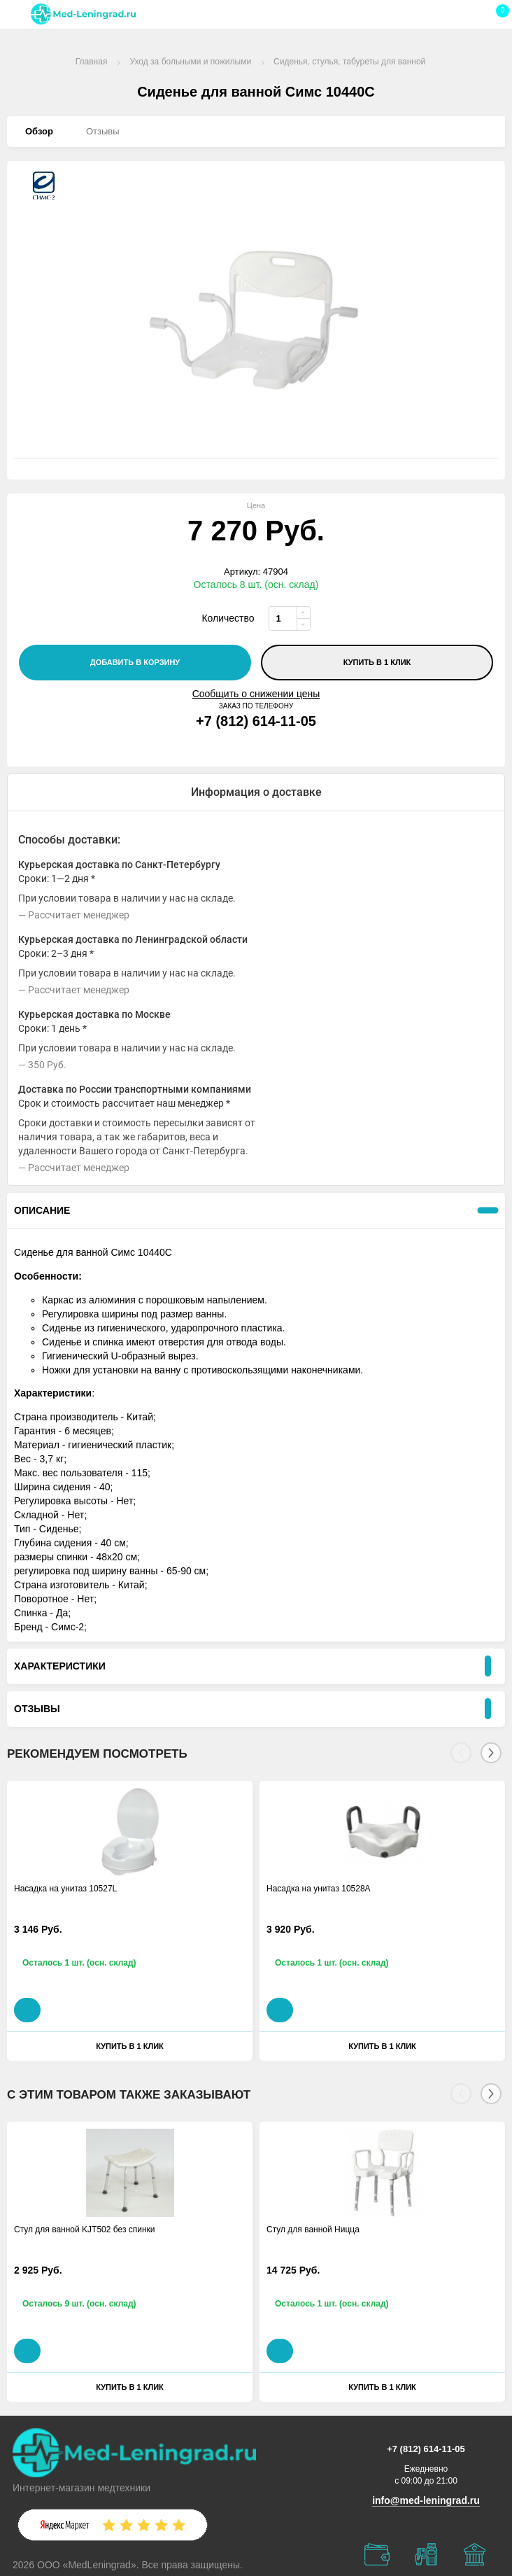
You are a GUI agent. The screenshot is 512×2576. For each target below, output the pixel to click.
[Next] (491, 1752)
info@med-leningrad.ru (426, 2500)
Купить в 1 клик (377, 662)
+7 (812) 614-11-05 (256, 721)
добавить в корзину (135, 662)
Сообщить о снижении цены (256, 693)
